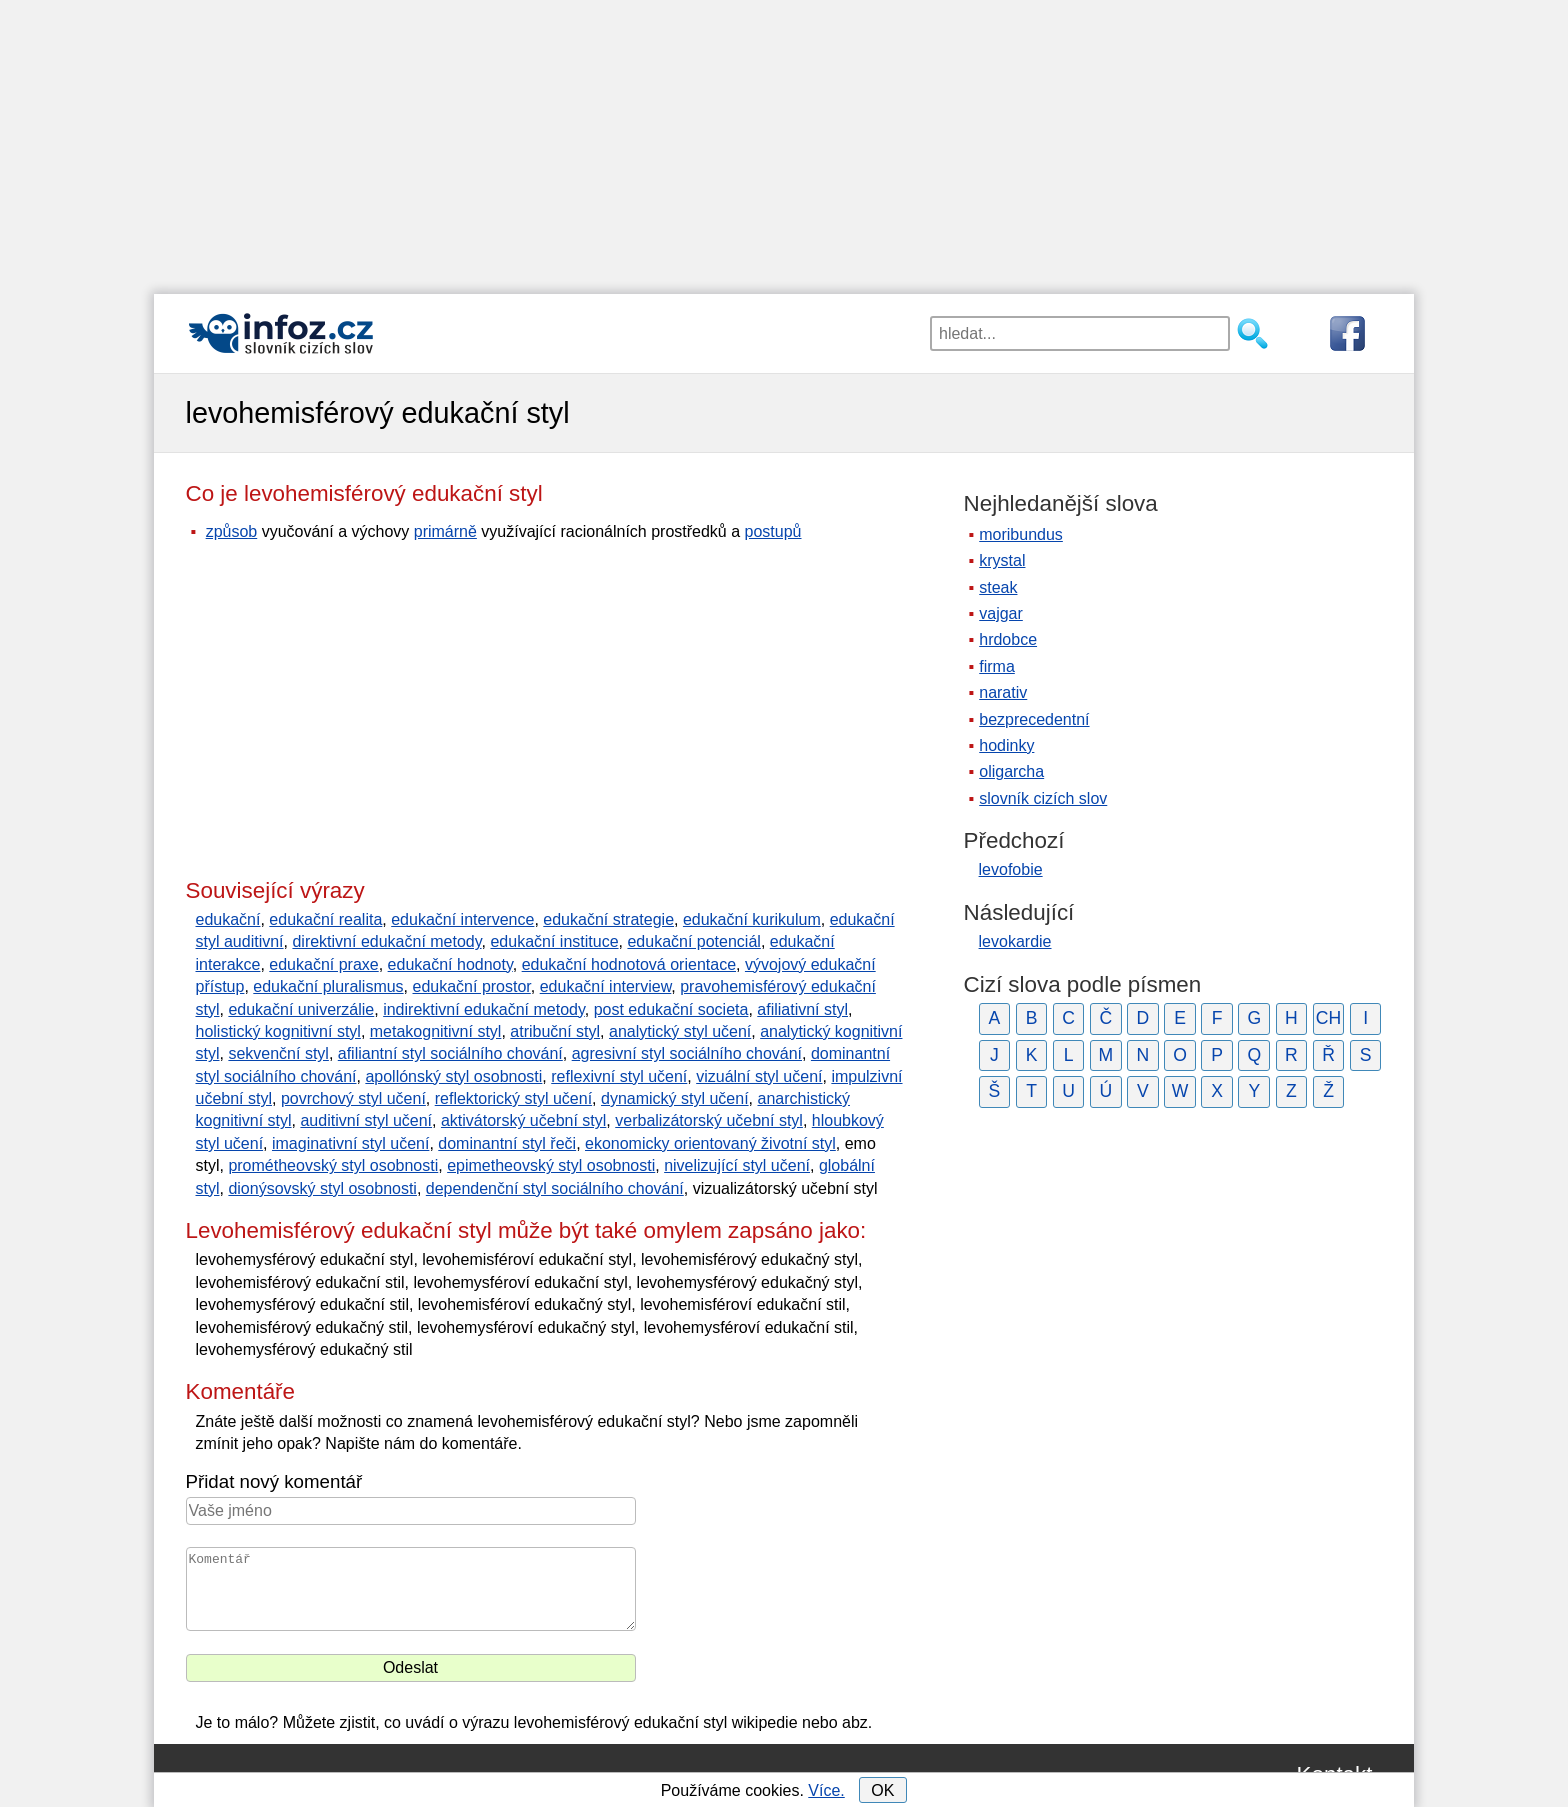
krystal (1002, 560)
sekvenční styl (278, 1053)
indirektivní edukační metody (484, 1009)
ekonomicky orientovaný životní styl (710, 1143)
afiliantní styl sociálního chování (450, 1053)
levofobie (1011, 869)
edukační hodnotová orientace (629, 964)
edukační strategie (608, 919)
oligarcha (1011, 771)
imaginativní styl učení (350, 1143)
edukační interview (606, 986)
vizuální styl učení (759, 1076)
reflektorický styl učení (513, 1098)
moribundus (1021, 534)
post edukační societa (671, 1009)
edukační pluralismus (328, 986)
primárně (445, 531)
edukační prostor (472, 986)
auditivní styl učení (366, 1120)
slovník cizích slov (1043, 798)
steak (998, 587)
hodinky (1006, 745)
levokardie (1015, 941)
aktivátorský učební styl (523, 1120)
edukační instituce (554, 941)
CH (1328, 1018)
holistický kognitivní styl (278, 1031)
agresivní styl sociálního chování (687, 1053)
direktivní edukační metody (386, 941)
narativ (1003, 692)
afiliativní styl (802, 1009)
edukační (228, 919)
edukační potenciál (693, 941)
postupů (773, 531)
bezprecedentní (1034, 719)
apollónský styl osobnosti (453, 1076)
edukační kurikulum (752, 919)
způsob (232, 531)
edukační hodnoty (450, 964)
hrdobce (1008, 639)
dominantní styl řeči (507, 1143)
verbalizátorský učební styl (709, 1120)
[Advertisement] (784, 140)
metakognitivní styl (436, 1031)
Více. (826, 1790)
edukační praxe (323, 964)
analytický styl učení (680, 1031)
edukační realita (325, 919)
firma (997, 666)
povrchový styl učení (353, 1098)
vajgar (1001, 613)
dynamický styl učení (675, 1098)
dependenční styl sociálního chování (555, 1188)
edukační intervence (462, 919)
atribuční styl (555, 1031)
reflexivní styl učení (619, 1076)
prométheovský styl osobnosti (333, 1165)
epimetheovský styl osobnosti (551, 1165)
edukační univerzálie (301, 1009)
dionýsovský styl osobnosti (322, 1188)
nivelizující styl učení (737, 1165)
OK (882, 1790)
